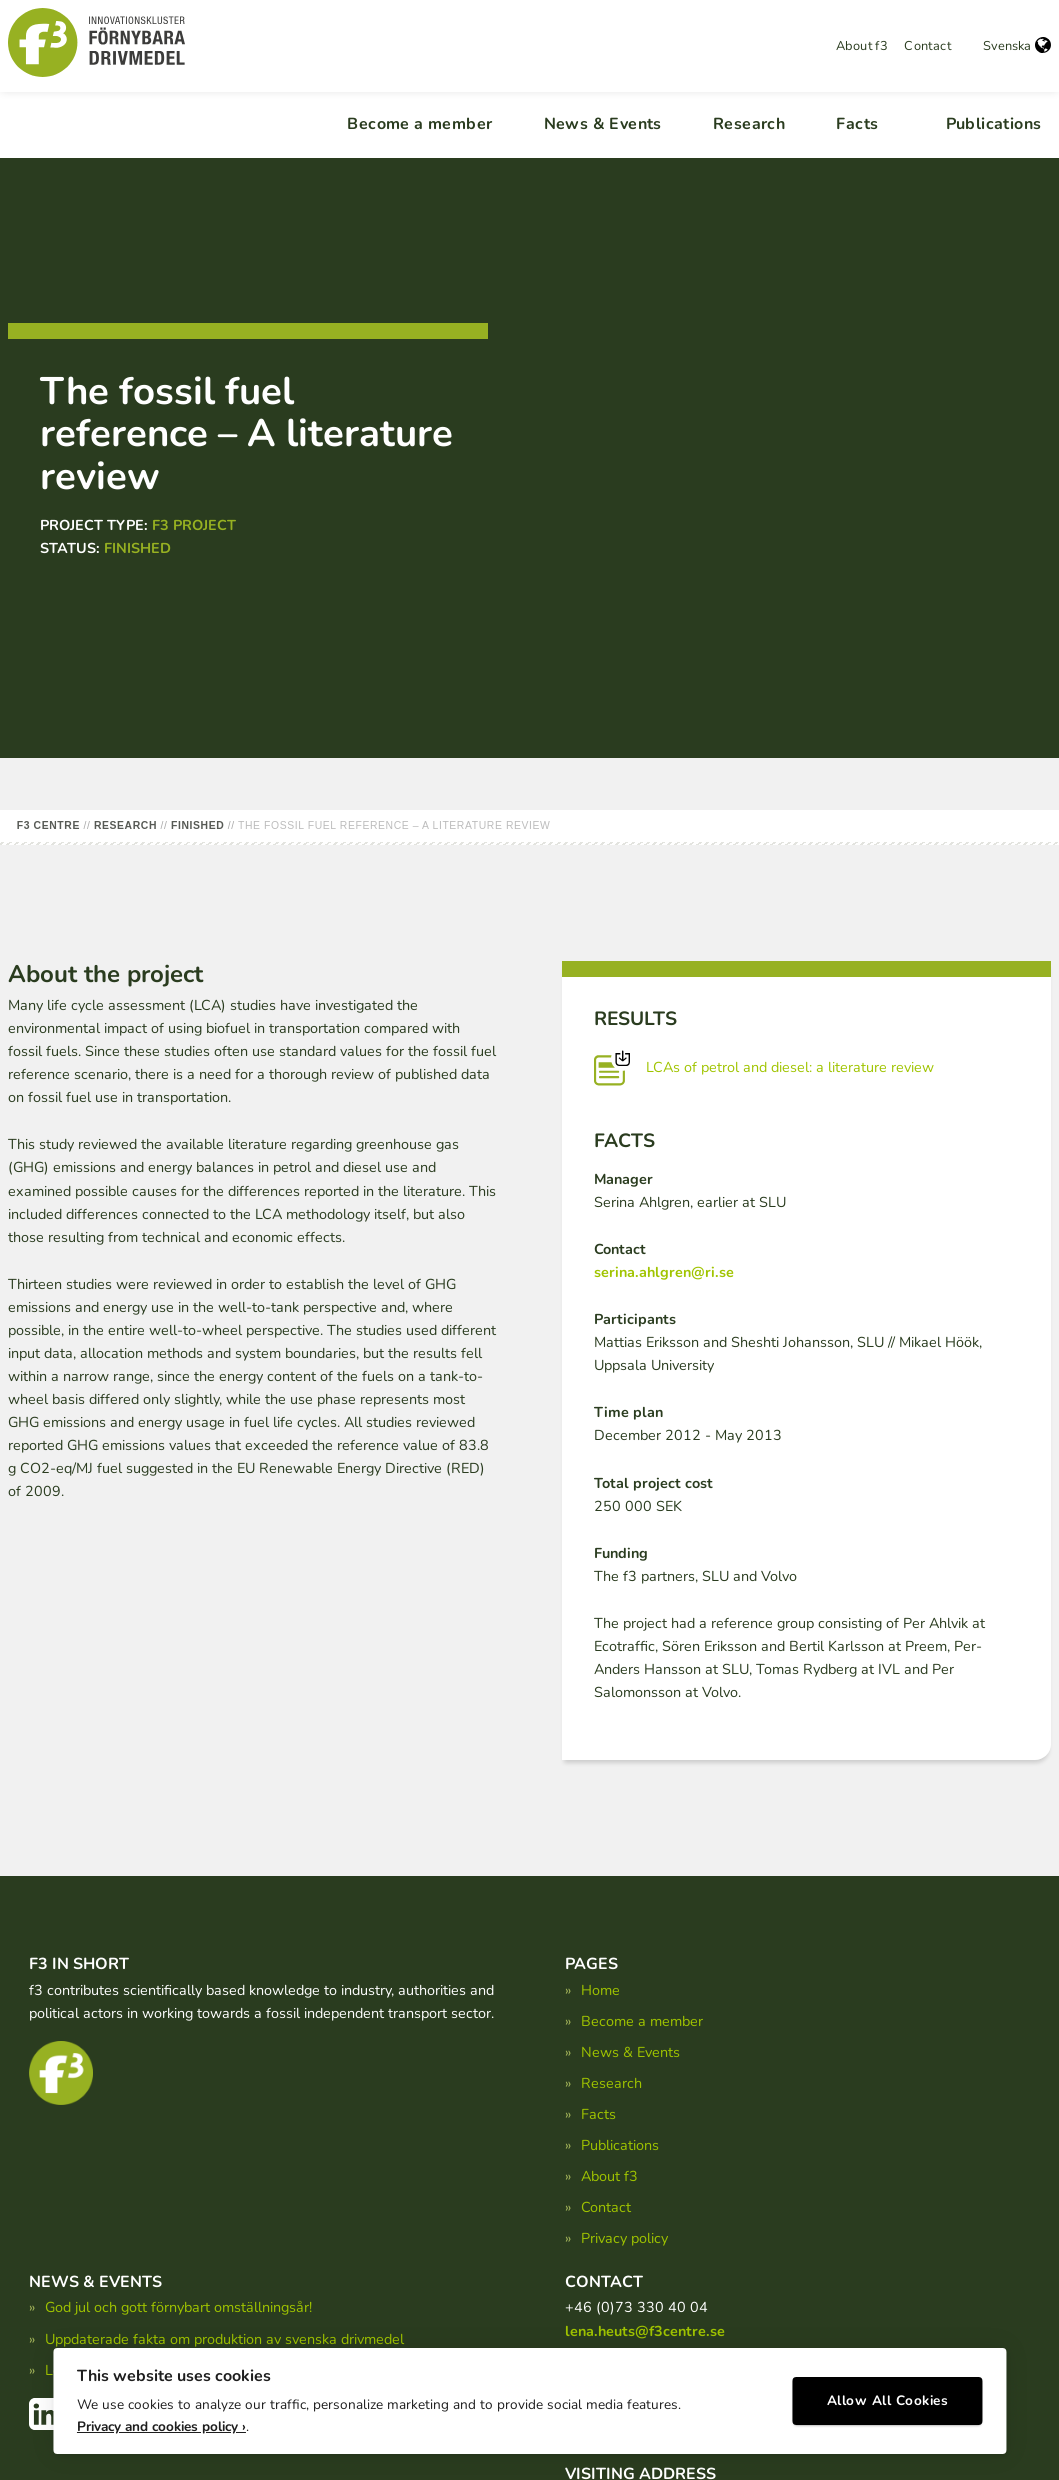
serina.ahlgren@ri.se (664, 1272)
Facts (857, 124)
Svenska (1017, 46)
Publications (994, 124)
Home (600, 1990)
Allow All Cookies (888, 2395)
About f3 (862, 46)
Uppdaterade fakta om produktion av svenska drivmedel (224, 2339)
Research (749, 124)
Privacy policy (624, 2238)
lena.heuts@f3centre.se (645, 2331)
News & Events (603, 124)
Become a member (419, 124)
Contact (927, 46)
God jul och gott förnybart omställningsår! (178, 2307)
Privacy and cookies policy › (161, 2420)
